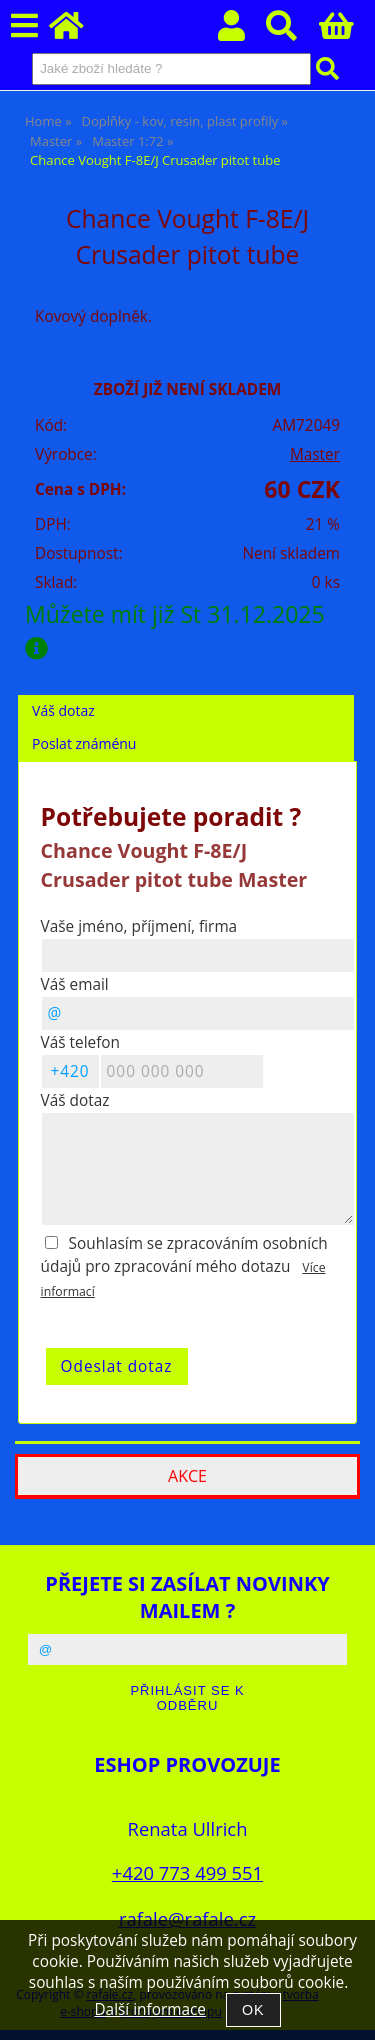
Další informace (149, 2009)
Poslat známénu (84, 743)
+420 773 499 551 (187, 1872)
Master (315, 454)
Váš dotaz (63, 710)
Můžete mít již (181, 629)
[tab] (186, 695)
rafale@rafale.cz (187, 1918)
